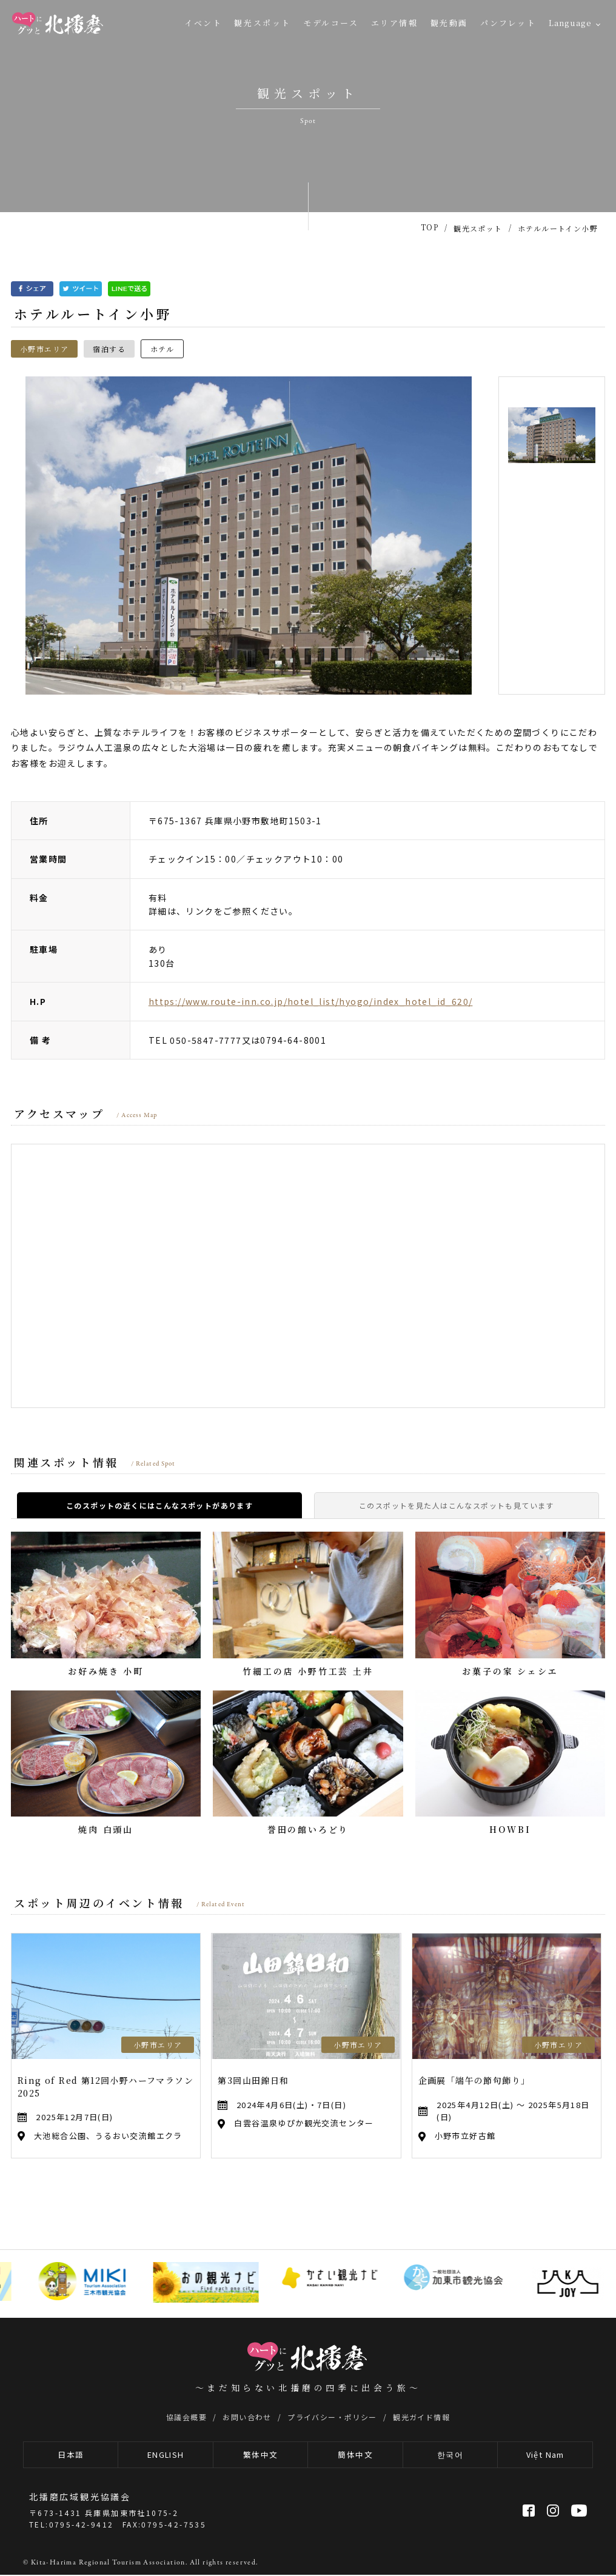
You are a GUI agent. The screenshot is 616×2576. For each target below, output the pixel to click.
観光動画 (449, 22)
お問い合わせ (247, 2417)
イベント (203, 22)
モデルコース (331, 22)
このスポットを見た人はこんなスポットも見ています (456, 1505)
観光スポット (262, 22)
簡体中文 (355, 2455)
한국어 (450, 2455)
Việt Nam (545, 2455)
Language (570, 22)
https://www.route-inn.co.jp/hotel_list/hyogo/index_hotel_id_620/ (311, 1001)
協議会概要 (186, 2417)
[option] (248, 535)
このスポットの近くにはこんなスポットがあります (159, 1505)
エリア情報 (394, 22)
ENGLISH (165, 2455)
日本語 (71, 2455)
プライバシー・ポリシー (332, 2417)
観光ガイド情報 (421, 2417)
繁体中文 (260, 2455)
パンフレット (508, 22)
